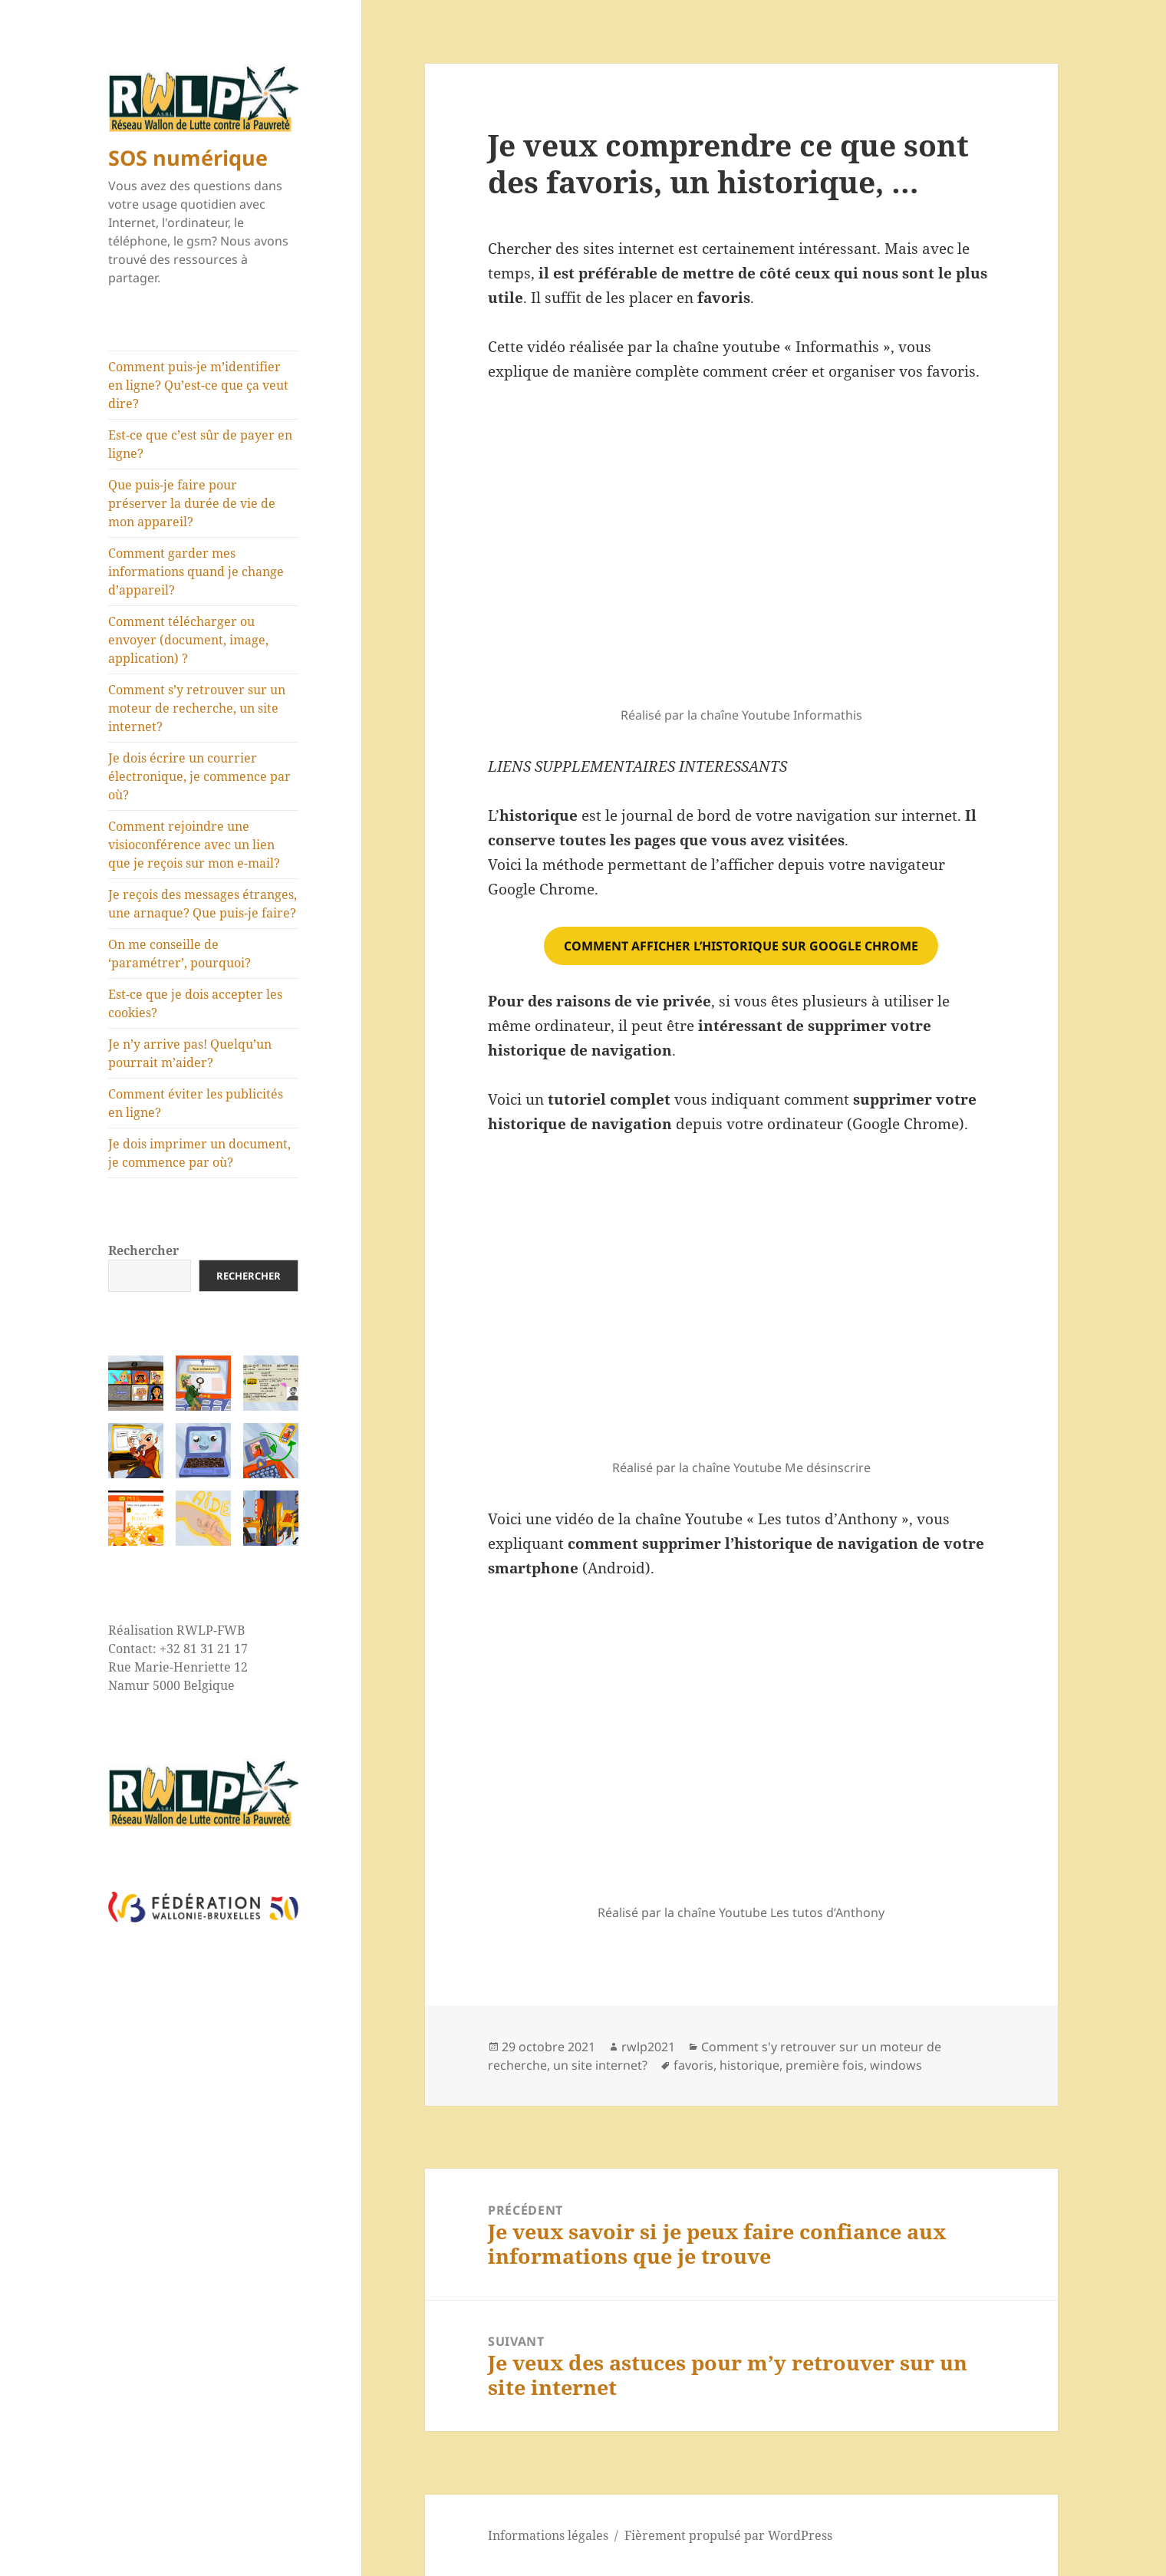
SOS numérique (188, 157)
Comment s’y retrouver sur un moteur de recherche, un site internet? (196, 708)
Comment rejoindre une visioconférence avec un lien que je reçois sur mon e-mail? (194, 844)
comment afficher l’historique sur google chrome (741, 945)
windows (896, 2065)
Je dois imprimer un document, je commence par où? (199, 1153)
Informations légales (548, 2535)
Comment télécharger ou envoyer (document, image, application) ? (188, 640)
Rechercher (143, 1250)
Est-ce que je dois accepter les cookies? (195, 1003)
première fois (825, 2065)
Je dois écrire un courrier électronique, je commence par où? (199, 776)
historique (749, 2065)
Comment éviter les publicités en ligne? (195, 1103)
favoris (693, 2065)
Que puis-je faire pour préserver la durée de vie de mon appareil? (191, 503)
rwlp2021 (648, 2046)
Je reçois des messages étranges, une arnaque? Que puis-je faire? (202, 903)
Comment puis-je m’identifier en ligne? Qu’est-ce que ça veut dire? (198, 385)
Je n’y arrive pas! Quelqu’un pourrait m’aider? (190, 1053)
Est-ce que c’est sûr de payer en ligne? (200, 444)
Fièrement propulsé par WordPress (728, 2535)
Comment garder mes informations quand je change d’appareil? (196, 571)
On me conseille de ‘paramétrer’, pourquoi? (179, 953)
